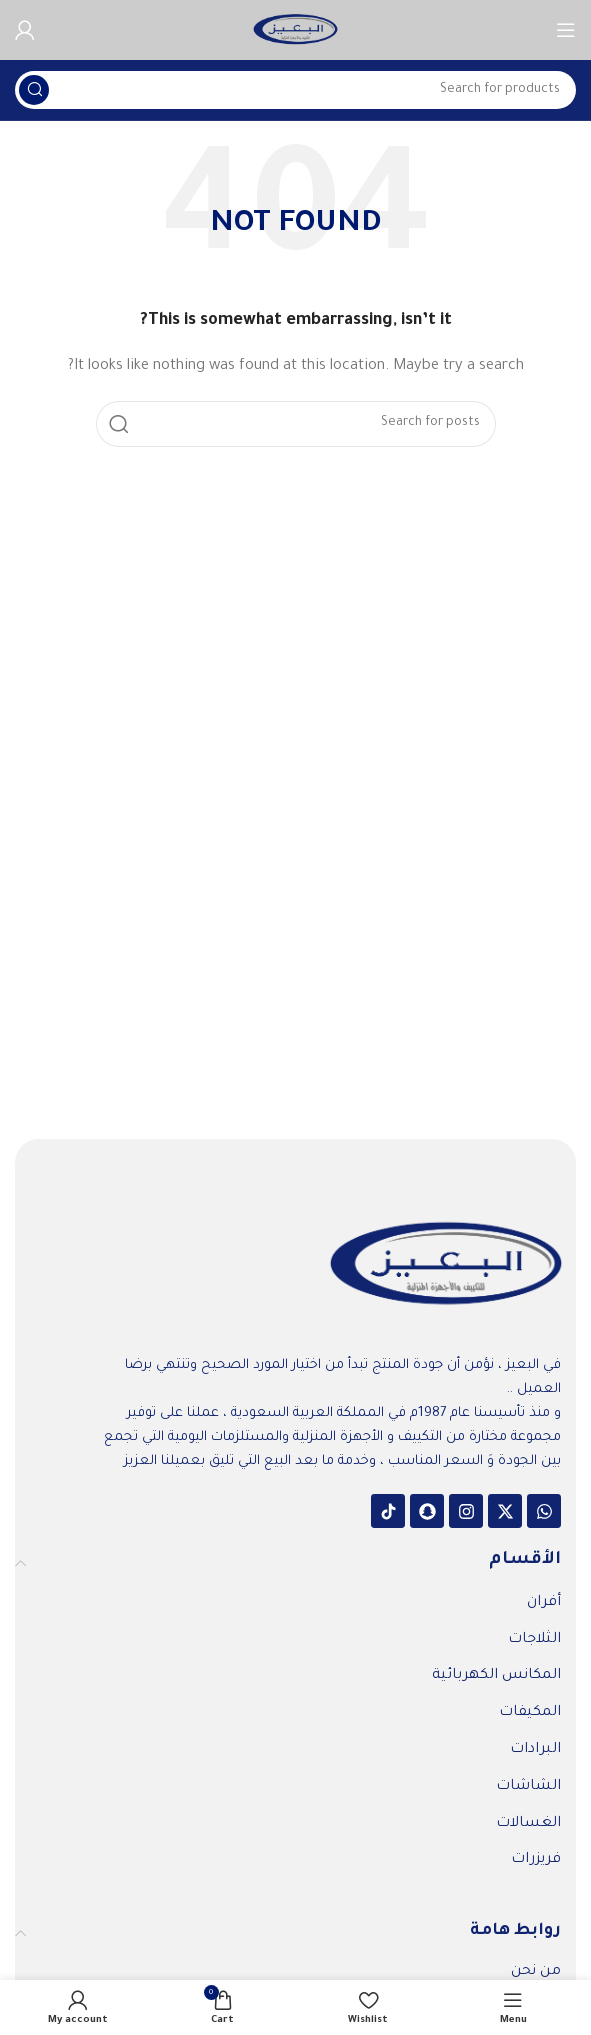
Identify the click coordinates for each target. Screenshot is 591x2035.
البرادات (535, 1750)
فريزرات (536, 1860)
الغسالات (528, 1824)
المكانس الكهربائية (496, 1676)
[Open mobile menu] (566, 30)
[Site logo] (295, 30)
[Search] (295, 90)
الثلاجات (534, 1640)
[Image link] (446, 1266)
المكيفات (530, 1713)
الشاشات (528, 1787)
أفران (544, 1603)
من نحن (536, 1972)
